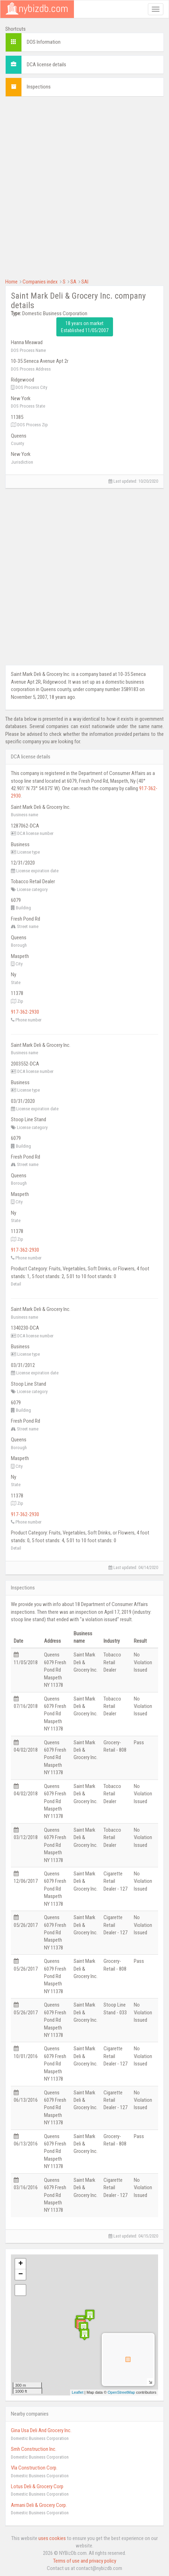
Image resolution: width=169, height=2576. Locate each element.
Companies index (40, 282)
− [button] (20, 2274)
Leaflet (77, 2392)
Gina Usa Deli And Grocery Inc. (41, 2430)
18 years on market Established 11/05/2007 (84, 327)
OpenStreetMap (121, 2392)
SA (73, 282)
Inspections (39, 87)
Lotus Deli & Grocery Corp (37, 2486)
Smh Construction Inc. (33, 2449)
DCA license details (46, 64)
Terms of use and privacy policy (84, 2561)
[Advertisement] (84, 186)
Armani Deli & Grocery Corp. (39, 2505)
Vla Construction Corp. (34, 2468)
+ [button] (20, 2264)
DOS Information (44, 42)
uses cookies (52, 2538)
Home (11, 282)
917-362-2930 (25, 1012)
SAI (84, 282)
